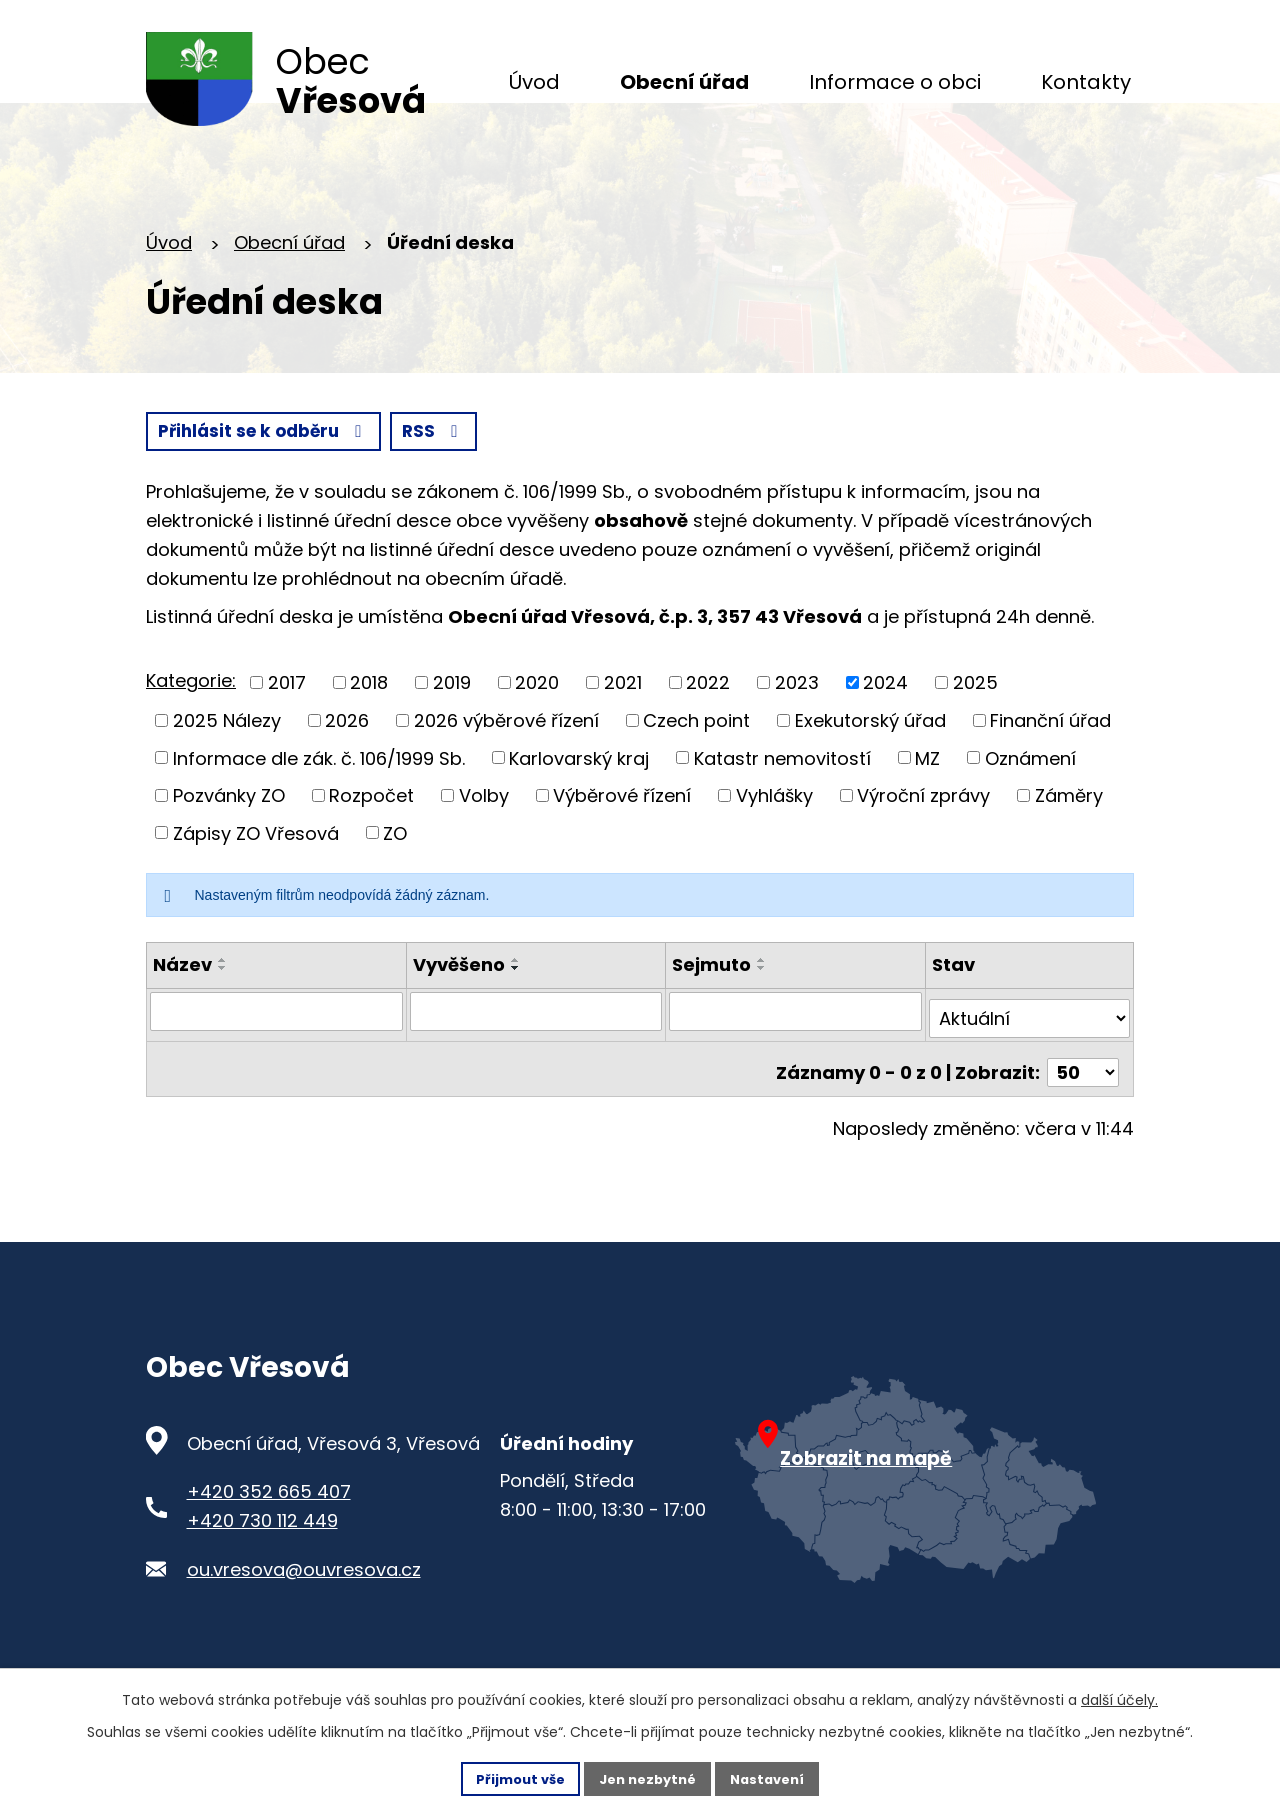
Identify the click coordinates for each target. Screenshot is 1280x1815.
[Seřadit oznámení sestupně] (223, 1009)
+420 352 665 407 (269, 1518)
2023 (797, 723)
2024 (885, 723)
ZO (395, 873)
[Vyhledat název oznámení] (276, 1052)
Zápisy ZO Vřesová (256, 873)
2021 (623, 723)
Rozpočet (371, 836)
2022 (708, 723)
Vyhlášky (774, 836)
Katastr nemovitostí (782, 798)
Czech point (696, 761)
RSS (192, 471)
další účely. (1119, 1697)
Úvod (169, 281)
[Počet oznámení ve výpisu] (1083, 1098)
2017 (287, 723)
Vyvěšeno (459, 1005)
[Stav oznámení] (1029, 1052)
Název (182, 1005)
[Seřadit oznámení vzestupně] (223, 1001)
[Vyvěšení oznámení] (536, 1052)
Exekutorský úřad (870, 761)
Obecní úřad (289, 281)
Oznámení (1030, 798)
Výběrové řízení (622, 836)
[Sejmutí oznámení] (795, 1052)
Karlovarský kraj (579, 798)
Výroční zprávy (923, 836)
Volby (484, 836)
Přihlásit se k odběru (371, 471)
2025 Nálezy (227, 761)
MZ (927, 798)
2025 (975, 723)
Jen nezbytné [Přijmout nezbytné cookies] (647, 1777)
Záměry (1069, 836)
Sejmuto (711, 1005)
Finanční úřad (1050, 761)
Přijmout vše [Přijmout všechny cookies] (511, 1777)
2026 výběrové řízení (506, 761)
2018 (369, 723)
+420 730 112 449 (262, 1546)
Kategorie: (191, 721)
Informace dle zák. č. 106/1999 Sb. (319, 798)
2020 (537, 723)
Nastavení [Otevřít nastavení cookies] (776, 1777)
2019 (452, 723)
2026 (347, 761)
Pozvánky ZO (229, 836)
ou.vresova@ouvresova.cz (304, 1595)
